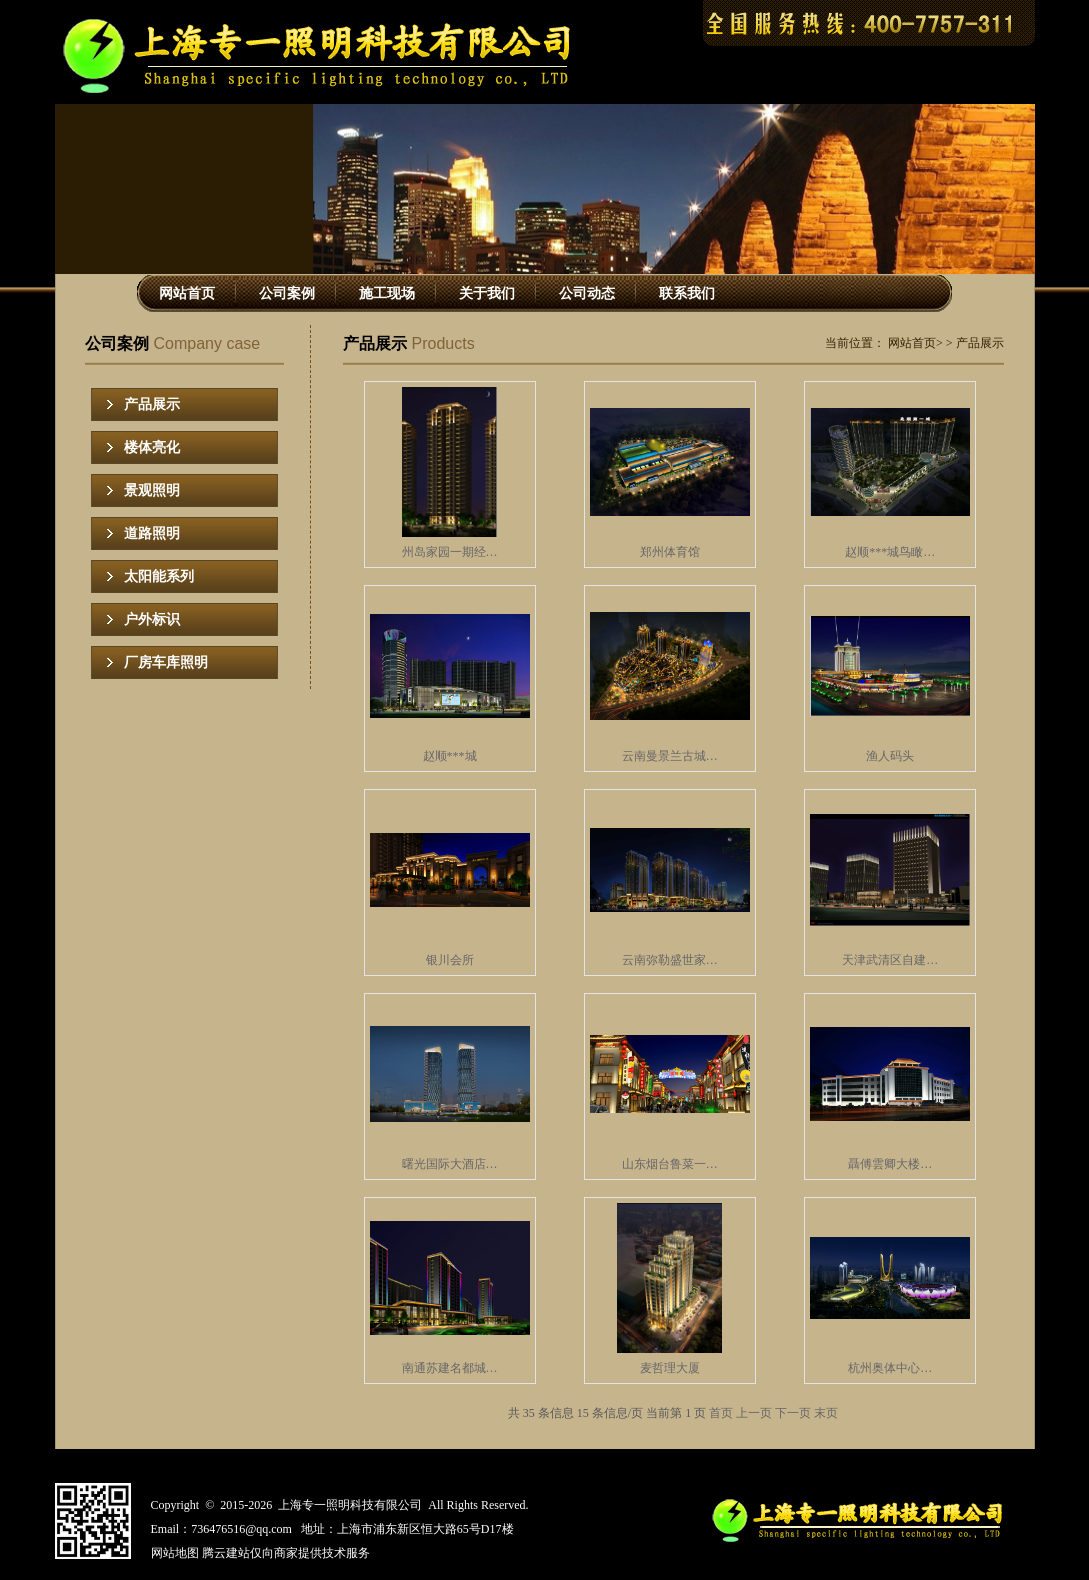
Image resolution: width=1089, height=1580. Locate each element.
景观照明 (152, 490)
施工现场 (387, 293)
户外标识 (152, 619)
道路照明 (152, 533)
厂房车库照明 (166, 662)
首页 (721, 1413)
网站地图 (175, 1553)
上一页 (754, 1413)
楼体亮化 (152, 447)
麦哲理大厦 (670, 1368)
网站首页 (187, 293)
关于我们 (487, 293)
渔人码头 (890, 756)
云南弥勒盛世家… (670, 960)
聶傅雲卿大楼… (890, 1164)
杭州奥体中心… (890, 1368)
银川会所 (450, 960)
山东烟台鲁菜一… (670, 1164)
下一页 (793, 1413)
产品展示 (152, 404)
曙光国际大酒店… (450, 1164)
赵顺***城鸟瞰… (890, 552)
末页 (826, 1413)
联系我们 (687, 293)
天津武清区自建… (890, 960)
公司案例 (287, 293)
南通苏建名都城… (450, 1368)
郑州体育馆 (670, 552)
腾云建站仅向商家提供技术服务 (286, 1553)
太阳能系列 (159, 576)
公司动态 (587, 293)
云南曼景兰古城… (670, 756)
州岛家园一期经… (450, 552)
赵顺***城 (450, 756)
